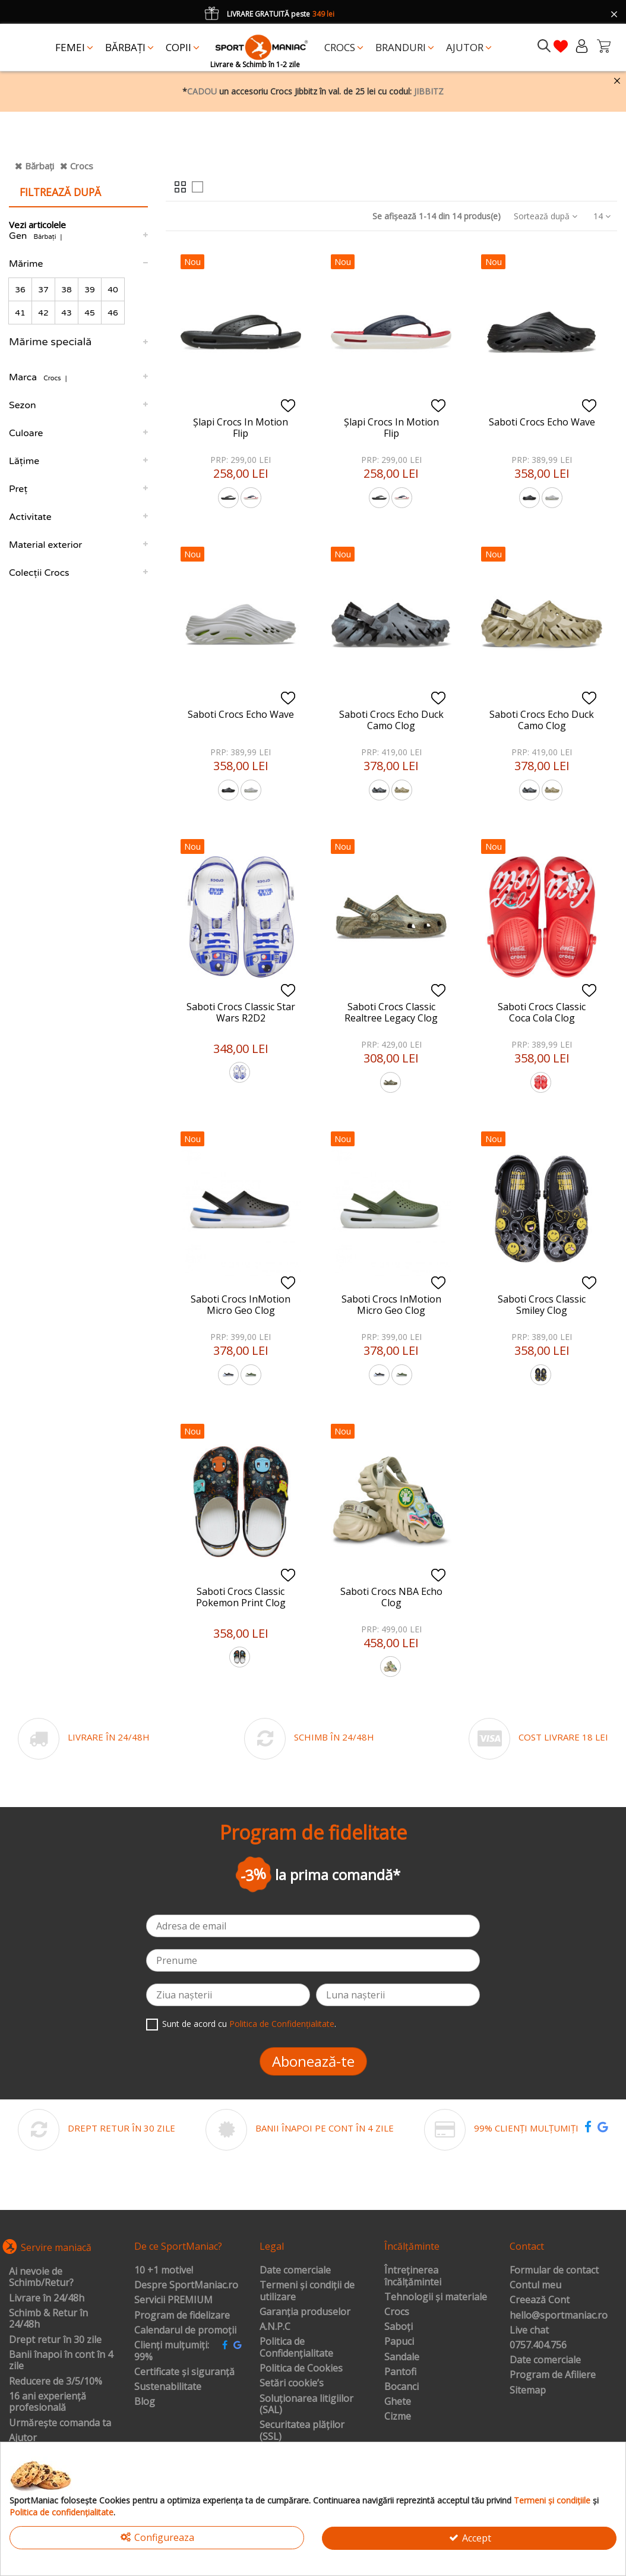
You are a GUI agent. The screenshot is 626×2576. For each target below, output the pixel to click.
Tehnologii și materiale (435, 2297)
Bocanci (401, 2387)
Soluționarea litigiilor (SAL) (306, 2404)
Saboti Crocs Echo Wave (542, 421)
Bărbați (39, 166)
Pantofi (400, 2372)
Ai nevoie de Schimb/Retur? (41, 2277)
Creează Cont (540, 2300)
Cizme (397, 2417)
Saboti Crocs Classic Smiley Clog (542, 1304)
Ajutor (23, 2438)
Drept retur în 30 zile (55, 2340)
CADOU (202, 91)
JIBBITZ (429, 91)
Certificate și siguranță (184, 2372)
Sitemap (528, 2391)
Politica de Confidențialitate (281, 2023)
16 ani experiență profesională (47, 2402)
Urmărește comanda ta (60, 2423)
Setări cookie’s (292, 2383)
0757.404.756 (538, 2345)
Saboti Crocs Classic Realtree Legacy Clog (391, 1012)
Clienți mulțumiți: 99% (171, 2351)
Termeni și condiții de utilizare (307, 2291)
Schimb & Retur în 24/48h (48, 2319)
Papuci (399, 2342)
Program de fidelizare (182, 2316)
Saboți (398, 2327)
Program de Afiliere (553, 2375)
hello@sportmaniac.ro (559, 2316)
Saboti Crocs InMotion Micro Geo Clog (240, 1304)
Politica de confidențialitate (61, 2512)
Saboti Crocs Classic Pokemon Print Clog (241, 1597)
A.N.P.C (275, 2327)
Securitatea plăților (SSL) (302, 2430)
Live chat (529, 2331)
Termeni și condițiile (552, 2500)
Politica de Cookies (301, 2369)
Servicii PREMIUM (173, 2300)
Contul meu (535, 2285)
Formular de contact (554, 2271)
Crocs (81, 166)
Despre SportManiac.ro (186, 2285)
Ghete (397, 2402)
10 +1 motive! (163, 2271)
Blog (144, 2402)
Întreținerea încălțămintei (412, 2276)
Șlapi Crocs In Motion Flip (240, 427)
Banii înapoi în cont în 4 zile (61, 2360)
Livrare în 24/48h (46, 2298)
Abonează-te (313, 2061)
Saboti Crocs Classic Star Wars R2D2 (240, 1012)
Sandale (401, 2357)
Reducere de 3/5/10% (55, 2382)
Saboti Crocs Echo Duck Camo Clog (391, 720)
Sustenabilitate (167, 2387)
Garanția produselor (305, 2312)
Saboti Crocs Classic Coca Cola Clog (542, 1012)
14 (602, 216)
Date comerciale (295, 2271)
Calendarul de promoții (185, 2331)
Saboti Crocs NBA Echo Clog (391, 1597)
